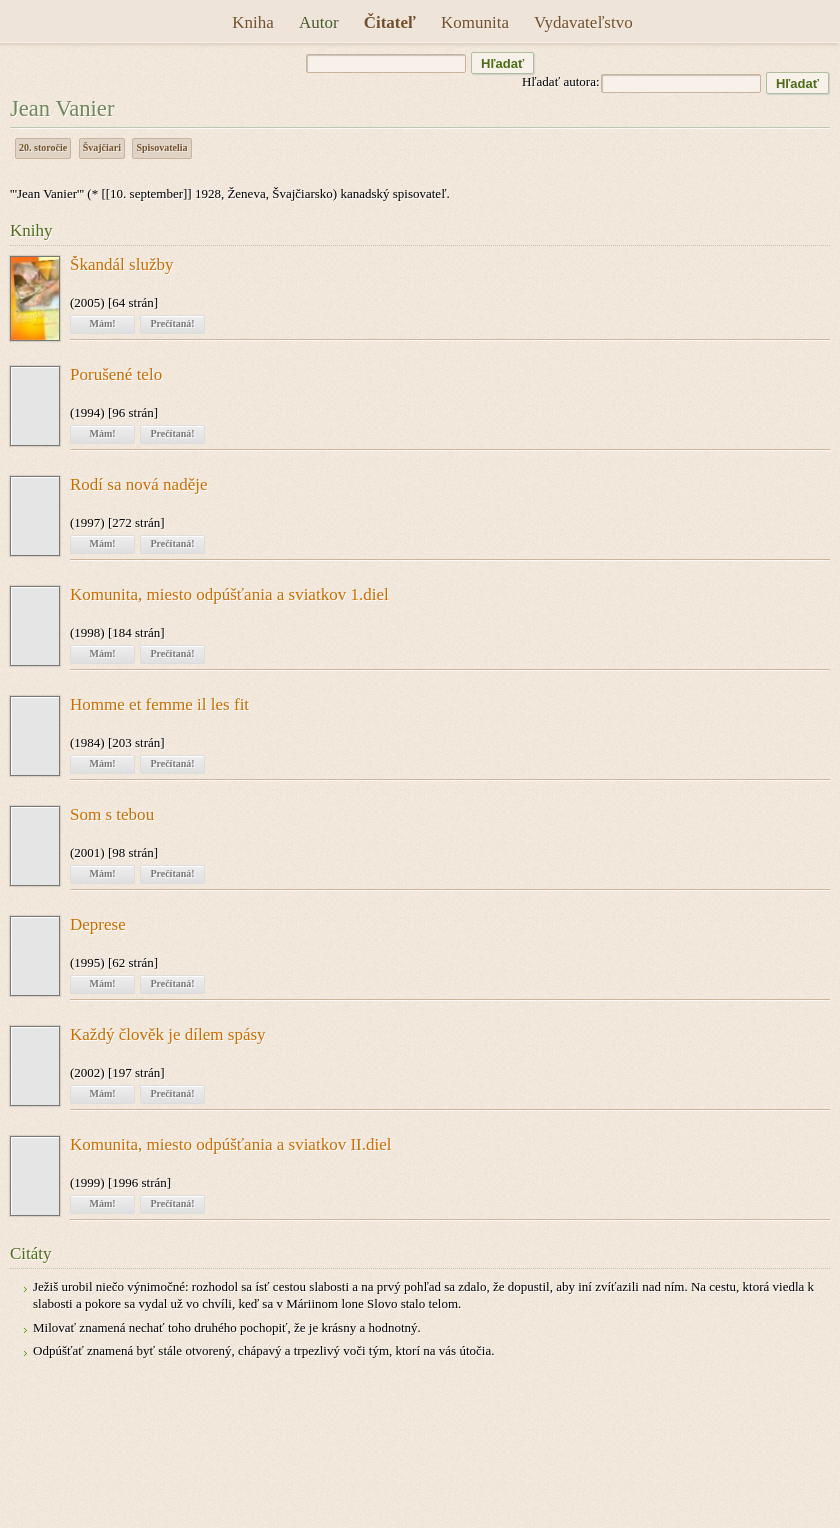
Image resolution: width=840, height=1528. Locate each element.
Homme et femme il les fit (159, 705)
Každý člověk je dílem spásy (168, 1035)
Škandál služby (122, 265)
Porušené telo (116, 375)
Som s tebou (112, 815)
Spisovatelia (161, 147)
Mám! (102, 323)
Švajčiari (102, 147)
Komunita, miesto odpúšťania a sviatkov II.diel (231, 1145)
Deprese (98, 925)
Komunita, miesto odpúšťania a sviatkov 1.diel (229, 595)
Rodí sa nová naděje (139, 485)
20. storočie (43, 147)
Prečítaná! (172, 323)
